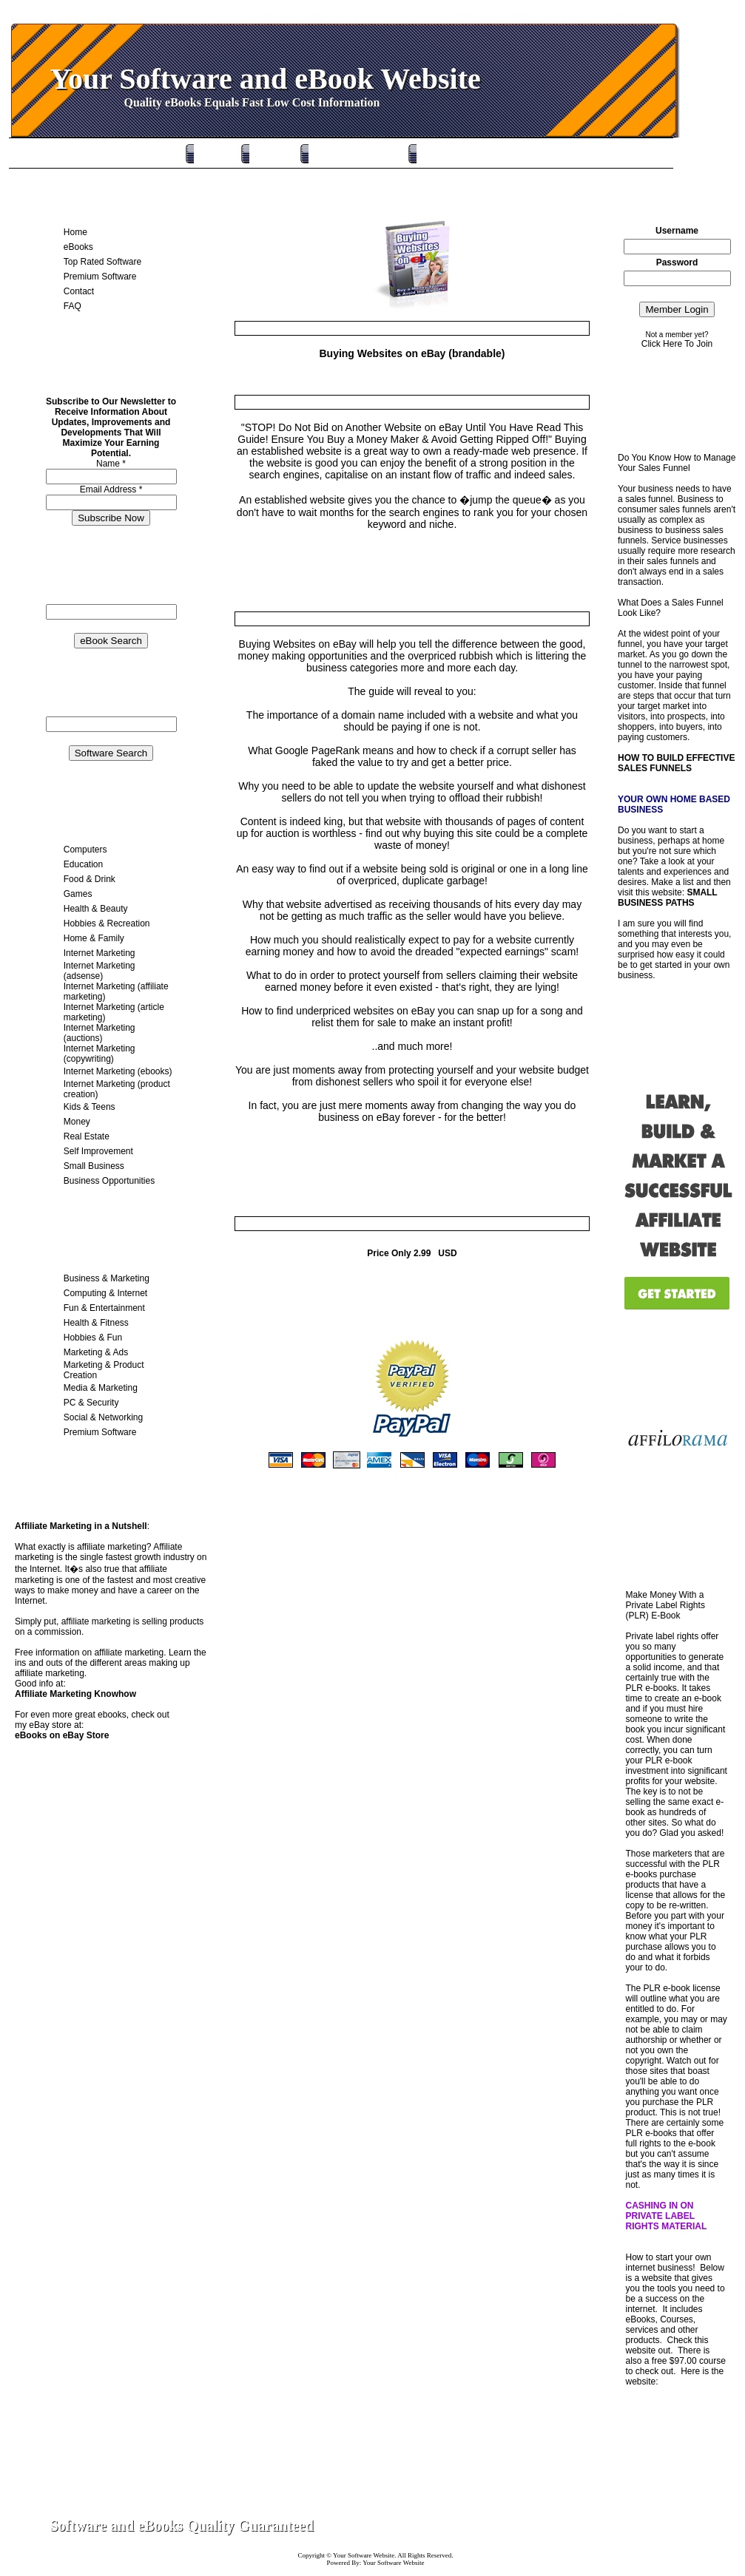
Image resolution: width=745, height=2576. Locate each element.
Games (78, 894)
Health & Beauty (96, 909)
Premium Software (452, 153)
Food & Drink (89, 879)
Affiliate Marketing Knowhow (75, 1694)
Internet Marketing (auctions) (99, 1033)
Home (205, 153)
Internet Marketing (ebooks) (118, 1071)
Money (77, 1121)
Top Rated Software (346, 153)
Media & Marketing (101, 1388)
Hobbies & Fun (93, 1337)
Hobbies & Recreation (107, 923)
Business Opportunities (109, 1181)
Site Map (668, 2526)
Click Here (661, 344)
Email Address (111, 489)
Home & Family (94, 938)
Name (111, 463)
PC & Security (91, 1402)
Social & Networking (103, 1417)
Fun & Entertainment (104, 1308)
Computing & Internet (105, 1293)
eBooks (263, 153)
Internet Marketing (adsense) (99, 970)
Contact (79, 291)
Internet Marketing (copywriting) (99, 1053)
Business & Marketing (106, 1278)
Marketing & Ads (96, 1352)
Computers (85, 849)
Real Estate (86, 1136)
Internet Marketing (99, 953)
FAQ (72, 306)
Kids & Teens (89, 1107)
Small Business (94, 1166)
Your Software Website (363, 2555)
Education (83, 864)
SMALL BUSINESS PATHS (667, 897)
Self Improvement (98, 1151)
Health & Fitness (96, 1323)
